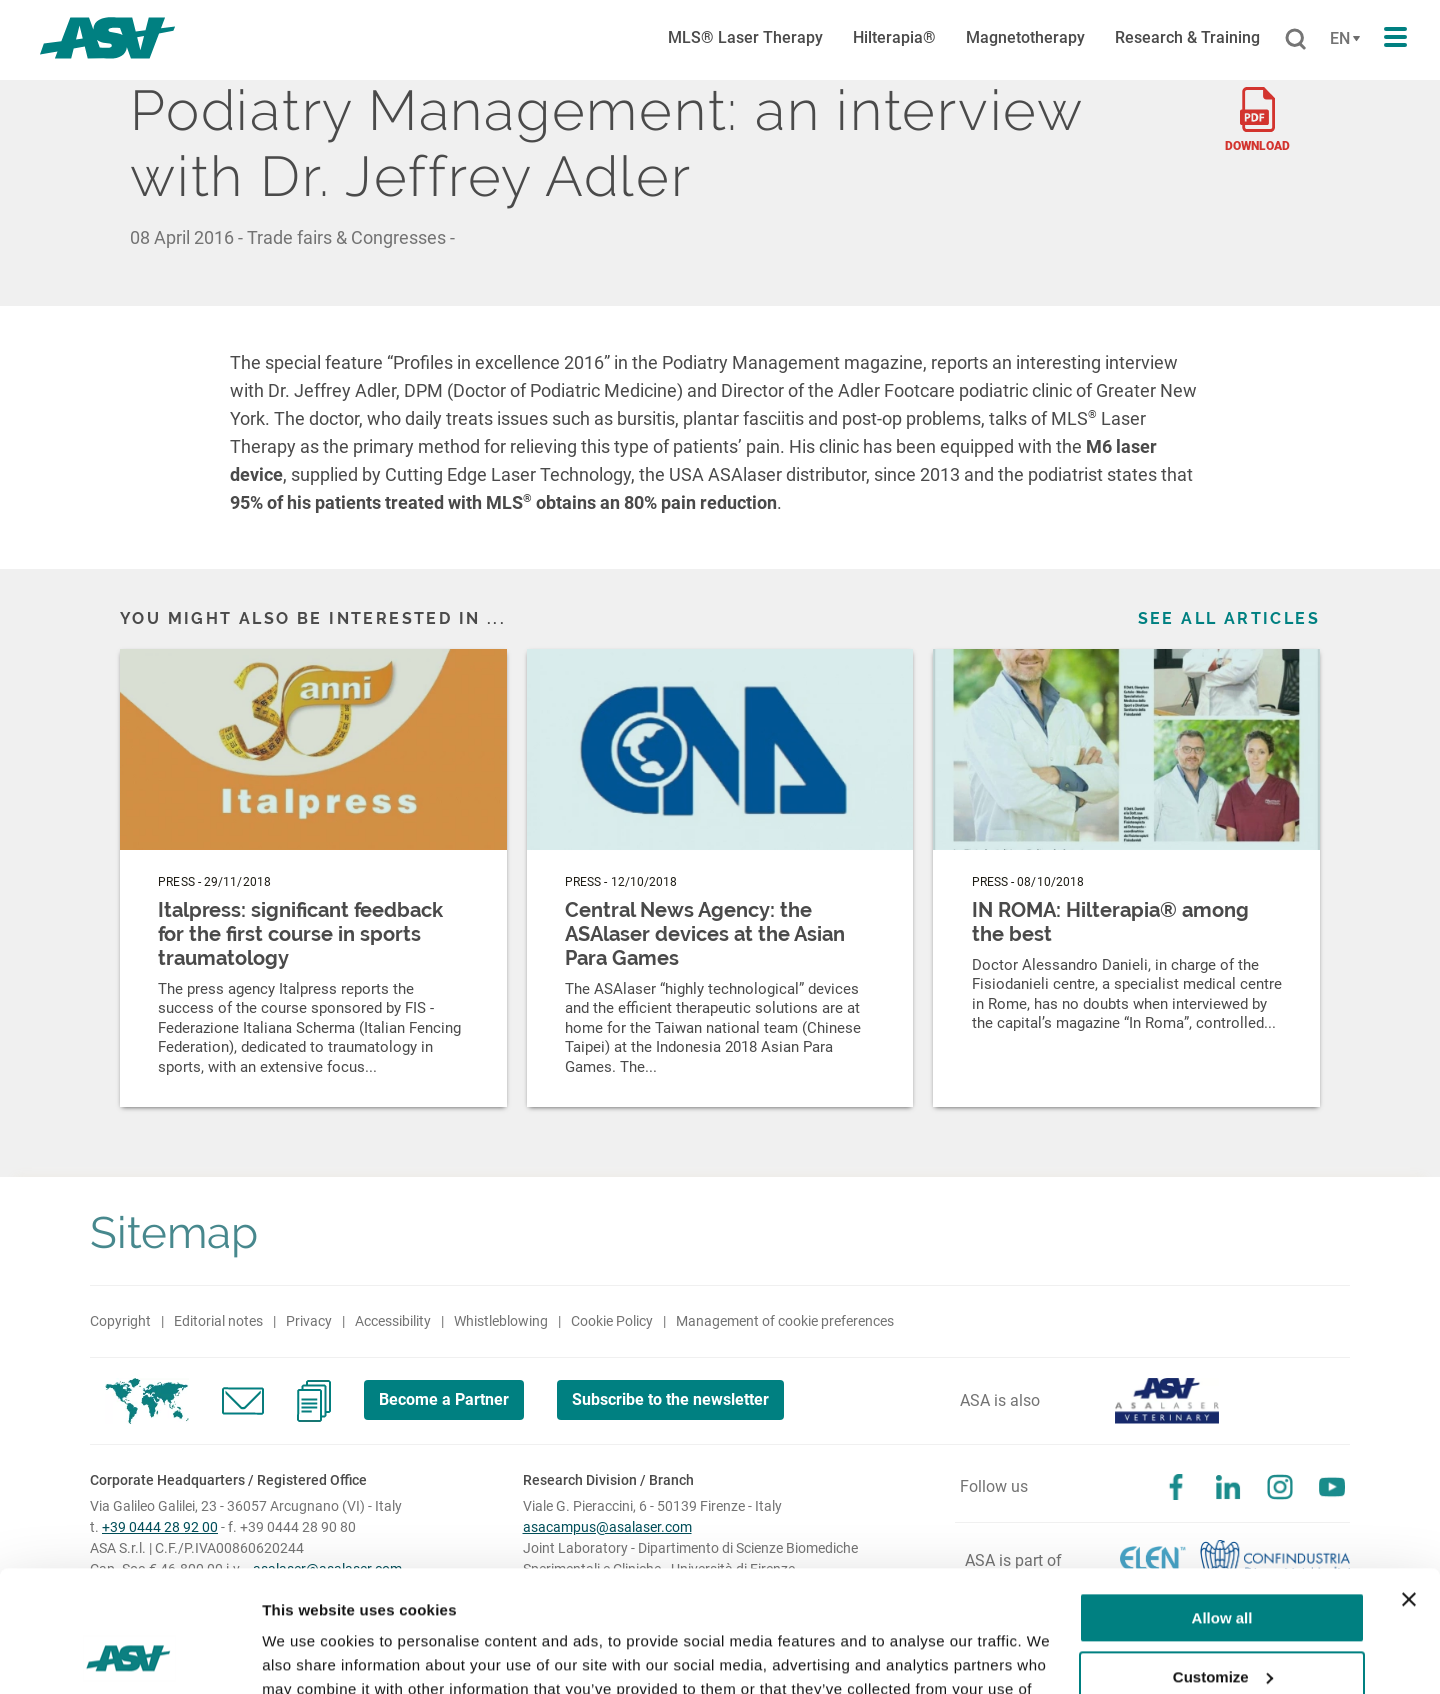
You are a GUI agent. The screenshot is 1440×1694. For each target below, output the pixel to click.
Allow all (1222, 1504)
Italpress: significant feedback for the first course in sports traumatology (300, 934)
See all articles (1229, 618)
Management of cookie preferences (785, 1321)
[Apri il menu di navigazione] (1395, 38)
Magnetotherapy (1025, 37)
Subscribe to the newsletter (670, 1399)
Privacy (309, 1321)
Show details (308, 1654)
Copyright (120, 1321)
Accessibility (393, 1321)
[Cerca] (1295, 40)
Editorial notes (218, 1321)
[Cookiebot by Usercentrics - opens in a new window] (129, 1655)
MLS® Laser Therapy (745, 37)
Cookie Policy (612, 1321)
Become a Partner (444, 1399)
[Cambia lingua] (1342, 39)
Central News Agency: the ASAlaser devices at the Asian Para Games (705, 934)
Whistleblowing (501, 1321)
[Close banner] (1409, 1486)
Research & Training (1187, 37)
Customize (1223, 1562)
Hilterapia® (894, 37)
